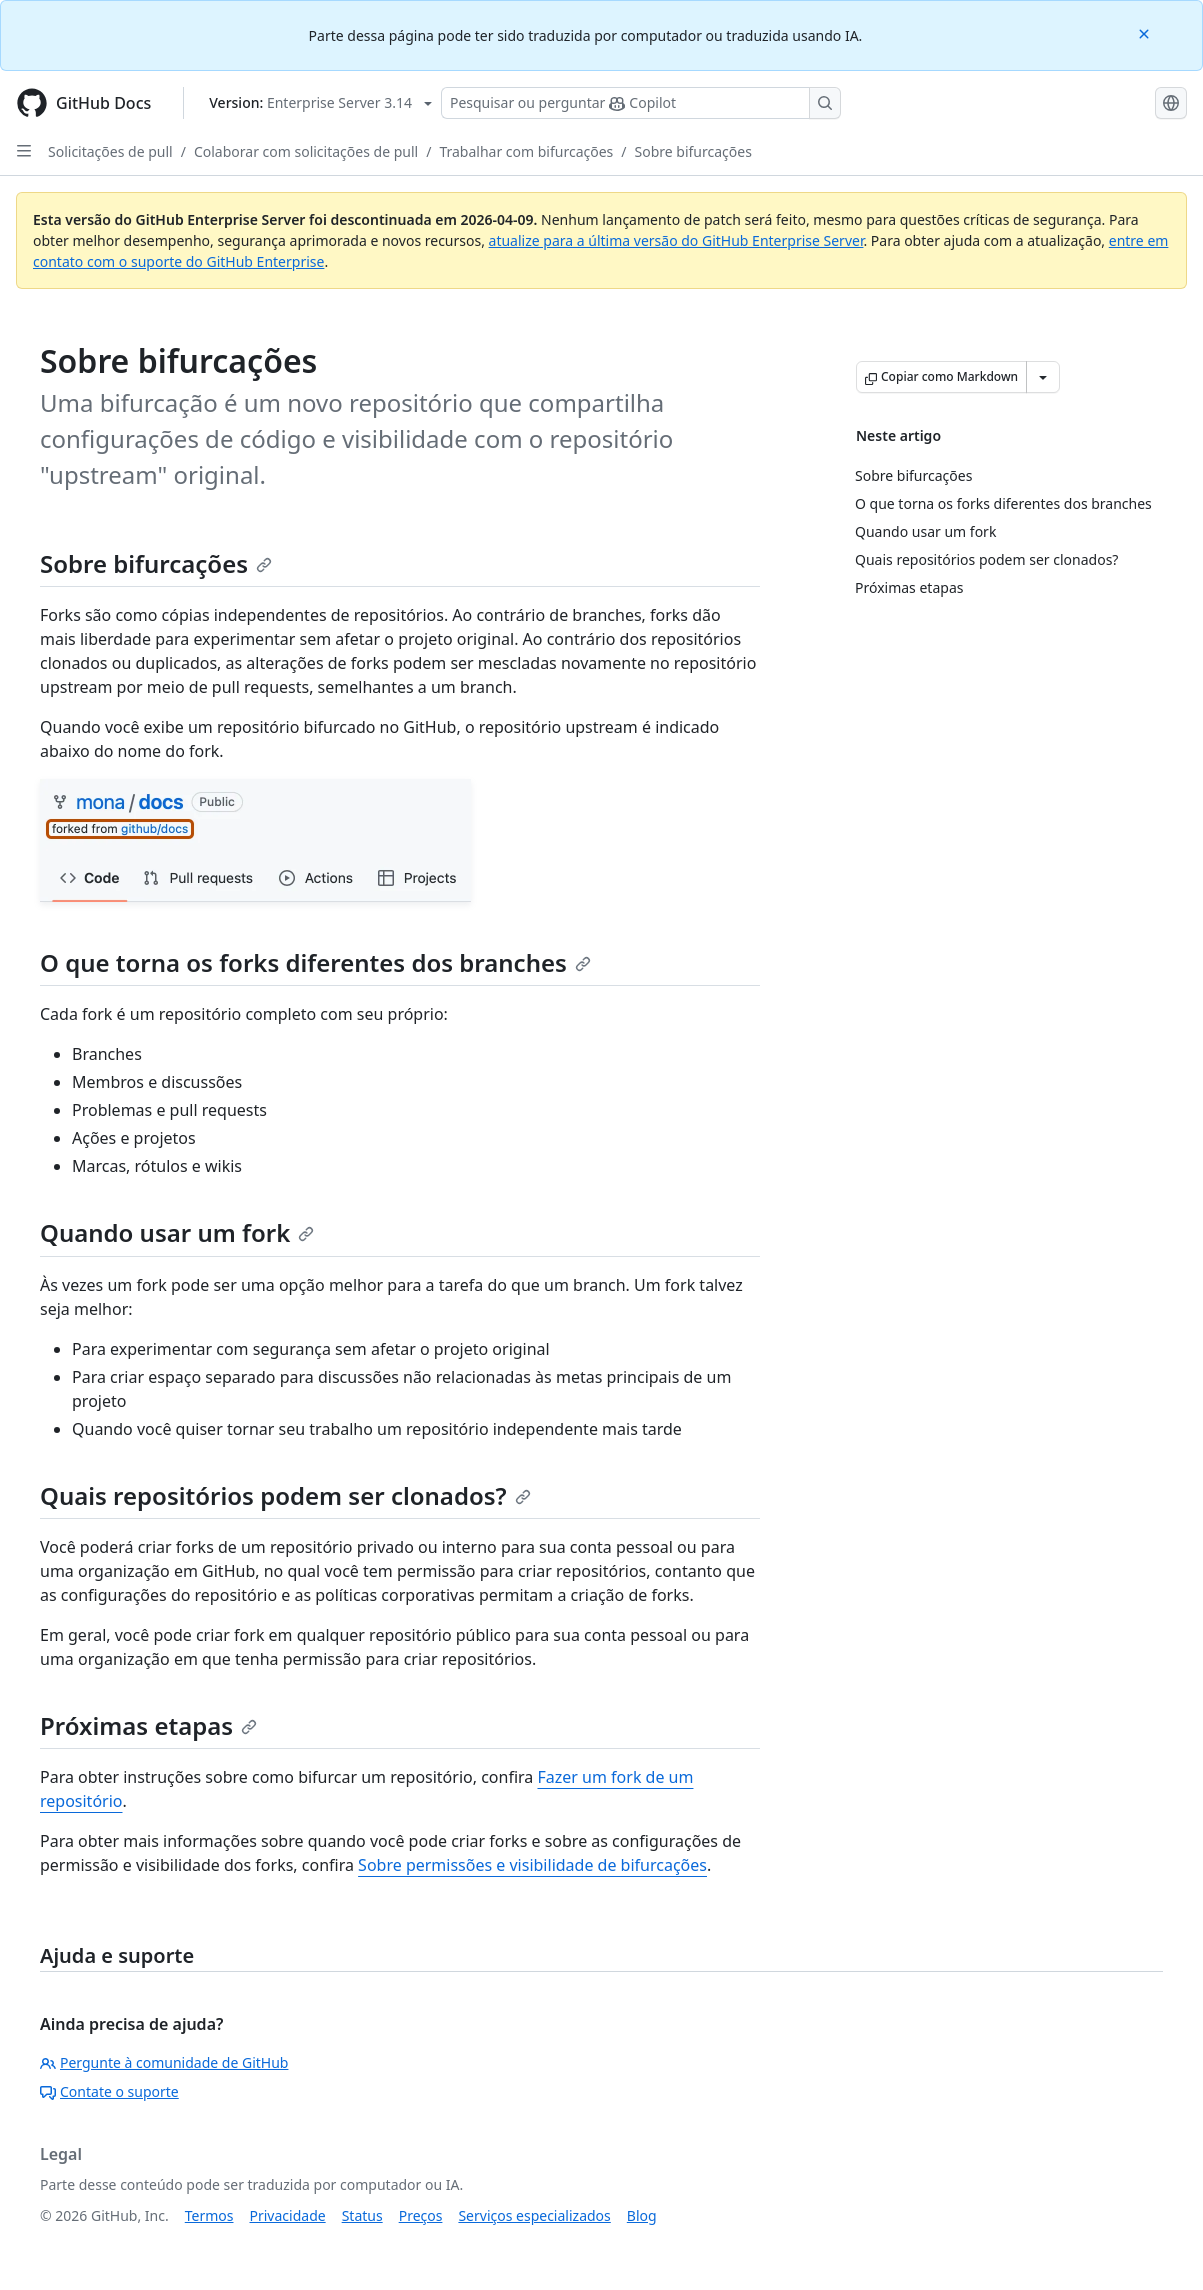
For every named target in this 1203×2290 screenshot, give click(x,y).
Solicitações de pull (110, 151)
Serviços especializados (534, 2215)
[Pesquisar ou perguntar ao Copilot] (641, 103)
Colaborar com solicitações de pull (306, 151)
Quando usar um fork (177, 1232)
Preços (421, 2215)
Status (362, 2215)
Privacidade (288, 2215)
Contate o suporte (109, 2091)
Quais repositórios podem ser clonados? (285, 1495)
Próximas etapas (148, 1725)
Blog (642, 2215)
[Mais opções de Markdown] (1043, 377)
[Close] (1146, 32)
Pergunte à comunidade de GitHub (164, 2062)
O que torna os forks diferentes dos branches (315, 962)
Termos (209, 2215)
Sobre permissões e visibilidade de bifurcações (532, 1865)
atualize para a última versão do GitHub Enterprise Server (676, 240)
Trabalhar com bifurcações (526, 151)
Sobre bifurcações (693, 151)
